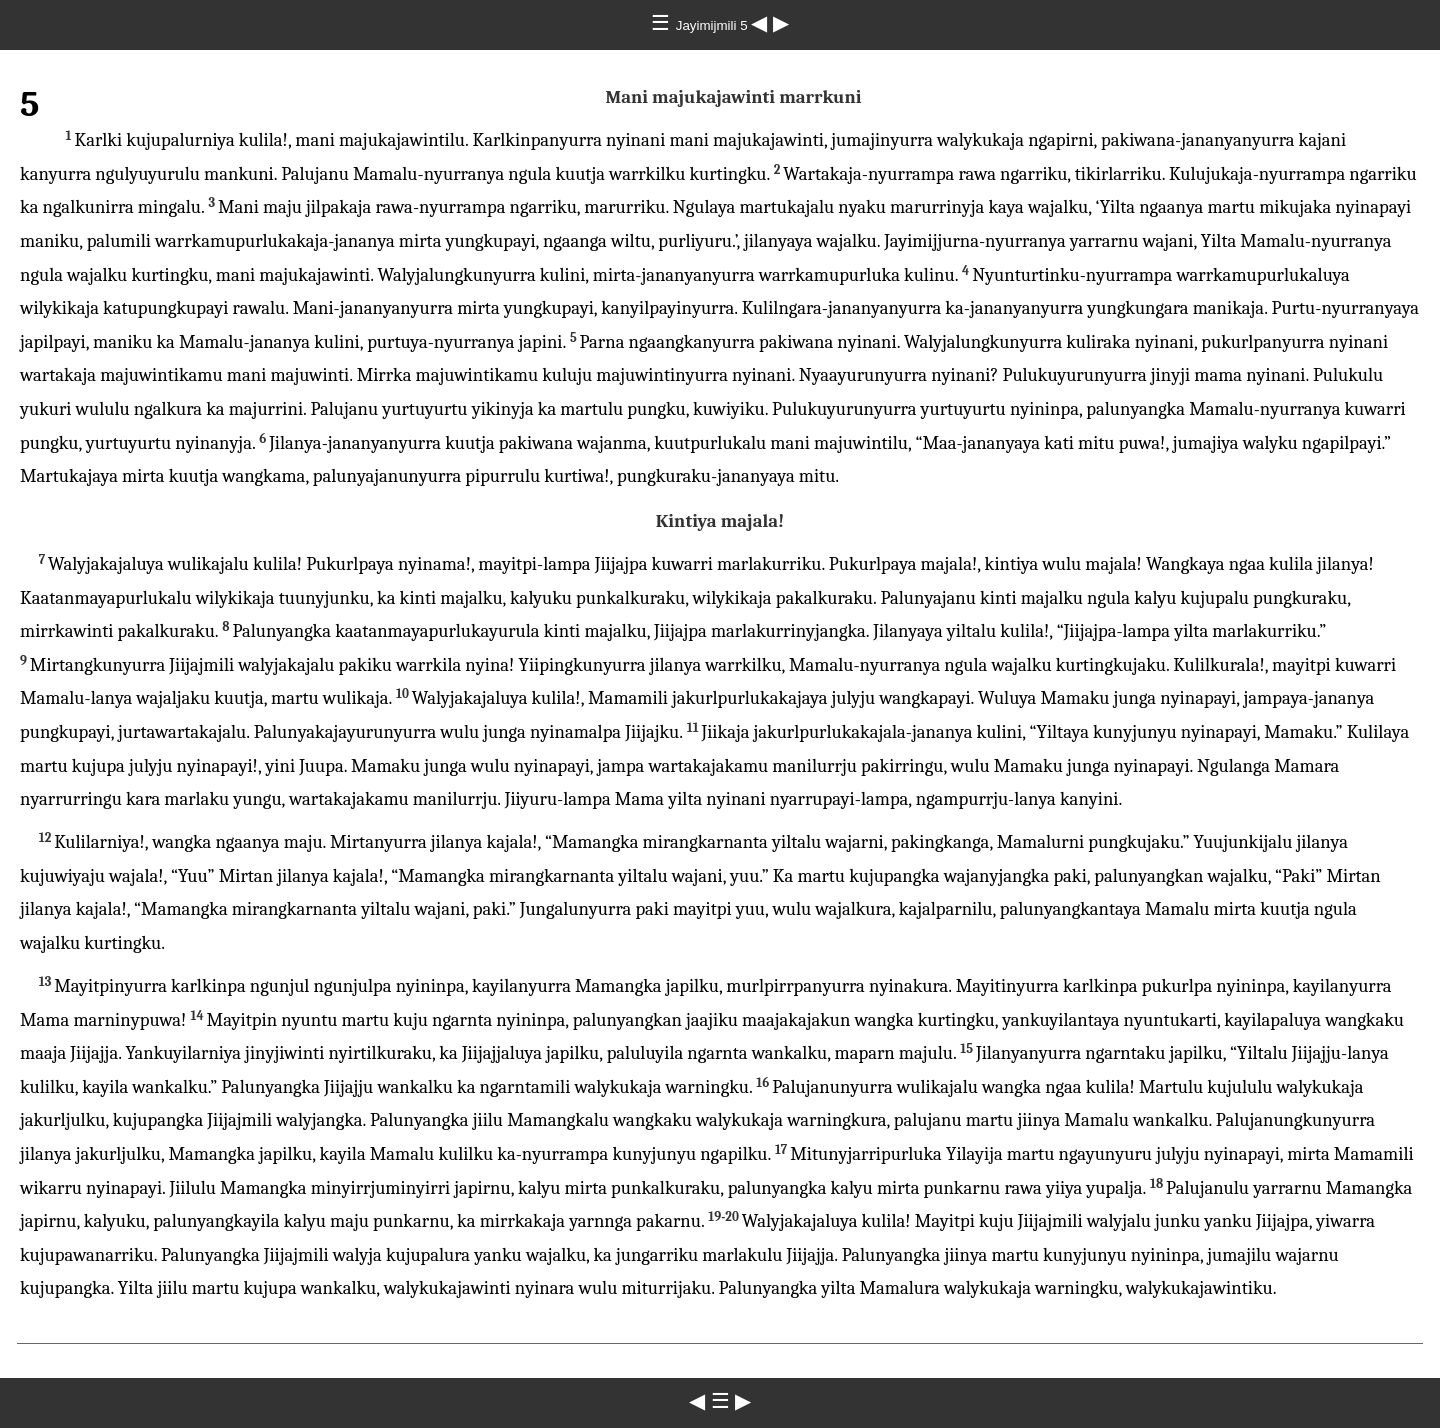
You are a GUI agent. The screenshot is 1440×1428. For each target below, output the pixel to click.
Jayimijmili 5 (714, 25)
